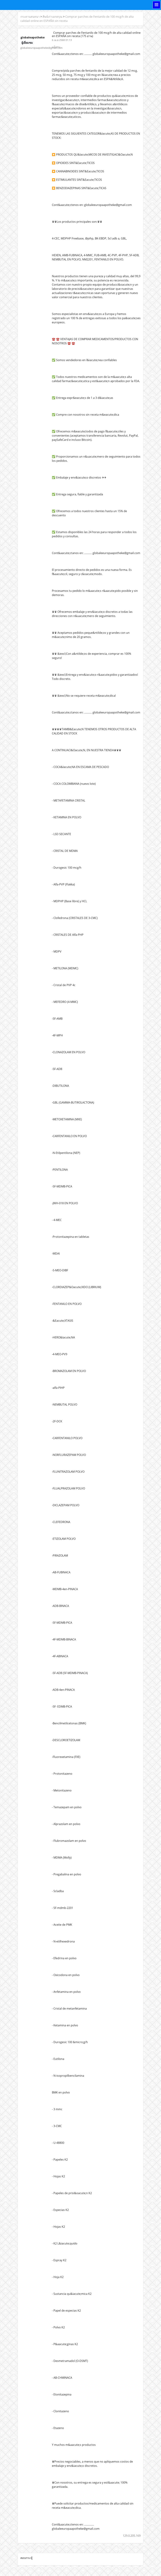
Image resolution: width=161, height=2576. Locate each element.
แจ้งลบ (56, 47)
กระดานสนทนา (30, 17)
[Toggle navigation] (156, 5)
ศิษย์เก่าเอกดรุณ (52, 17)
